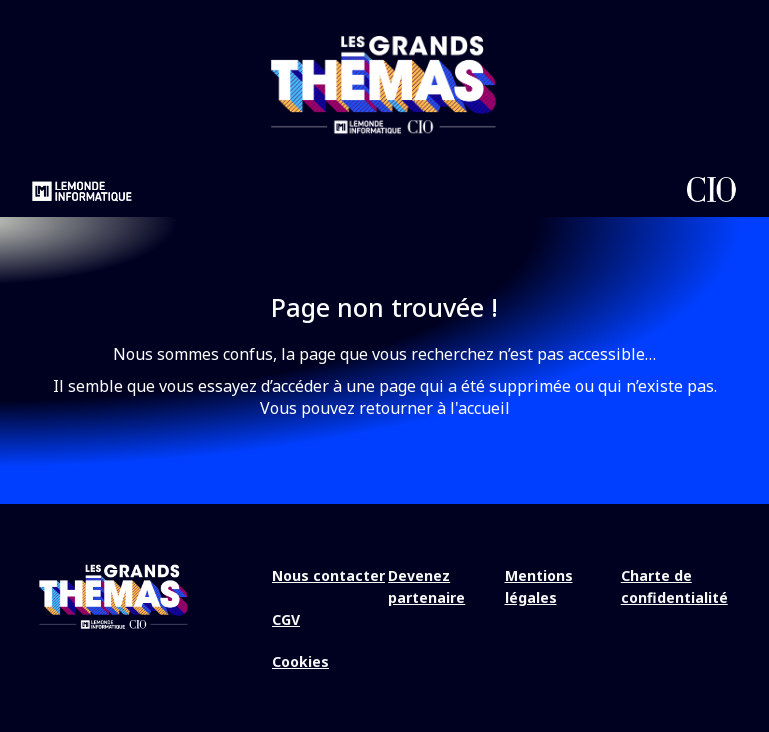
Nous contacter (328, 575)
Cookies (300, 661)
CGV (286, 619)
